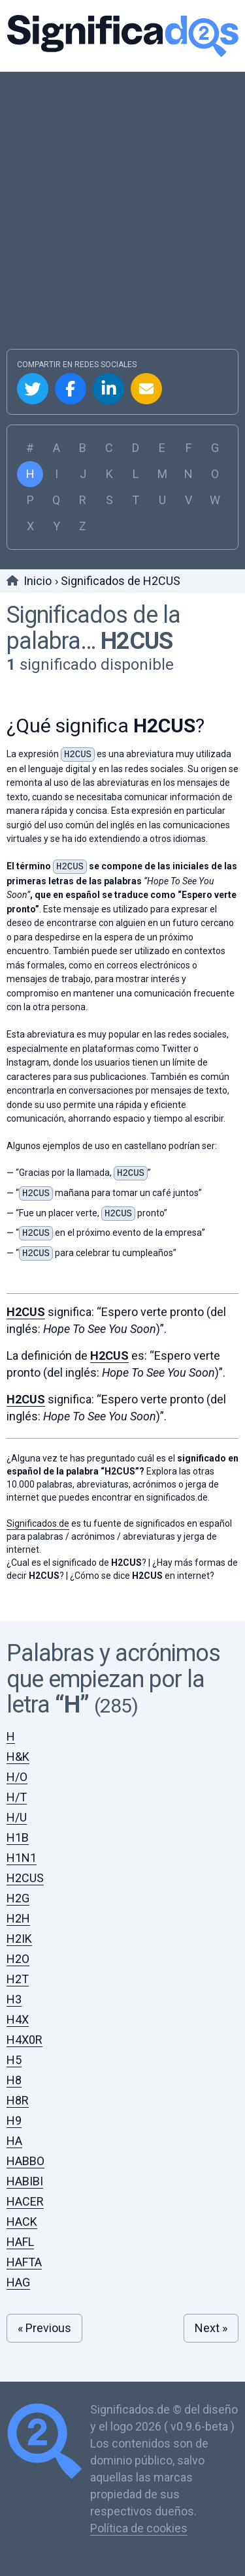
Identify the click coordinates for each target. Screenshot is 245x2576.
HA (14, 2141)
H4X (18, 2019)
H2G (18, 1898)
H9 (14, 2120)
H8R (18, 2100)
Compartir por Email (146, 388)
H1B (18, 1837)
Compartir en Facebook (70, 388)
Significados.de (122, 36)
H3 (14, 1999)
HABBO (25, 2161)
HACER (25, 2201)
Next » (211, 2328)
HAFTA (24, 2262)
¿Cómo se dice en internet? (142, 1575)
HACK (22, 2221)
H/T (17, 1797)
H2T (18, 1979)
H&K (18, 1756)
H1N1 (22, 1858)
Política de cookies (139, 2528)
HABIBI (25, 2181)
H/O (17, 1777)
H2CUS (136, 641)
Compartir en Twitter (32, 388)
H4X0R (24, 2039)
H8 (14, 2080)
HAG (18, 2282)
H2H (18, 1918)
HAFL (20, 2242)
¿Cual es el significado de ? (76, 1562)
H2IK (19, 1938)
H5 (14, 2060)
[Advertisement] (122, 220)
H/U (17, 1817)
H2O (18, 1959)
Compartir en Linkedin (108, 388)
